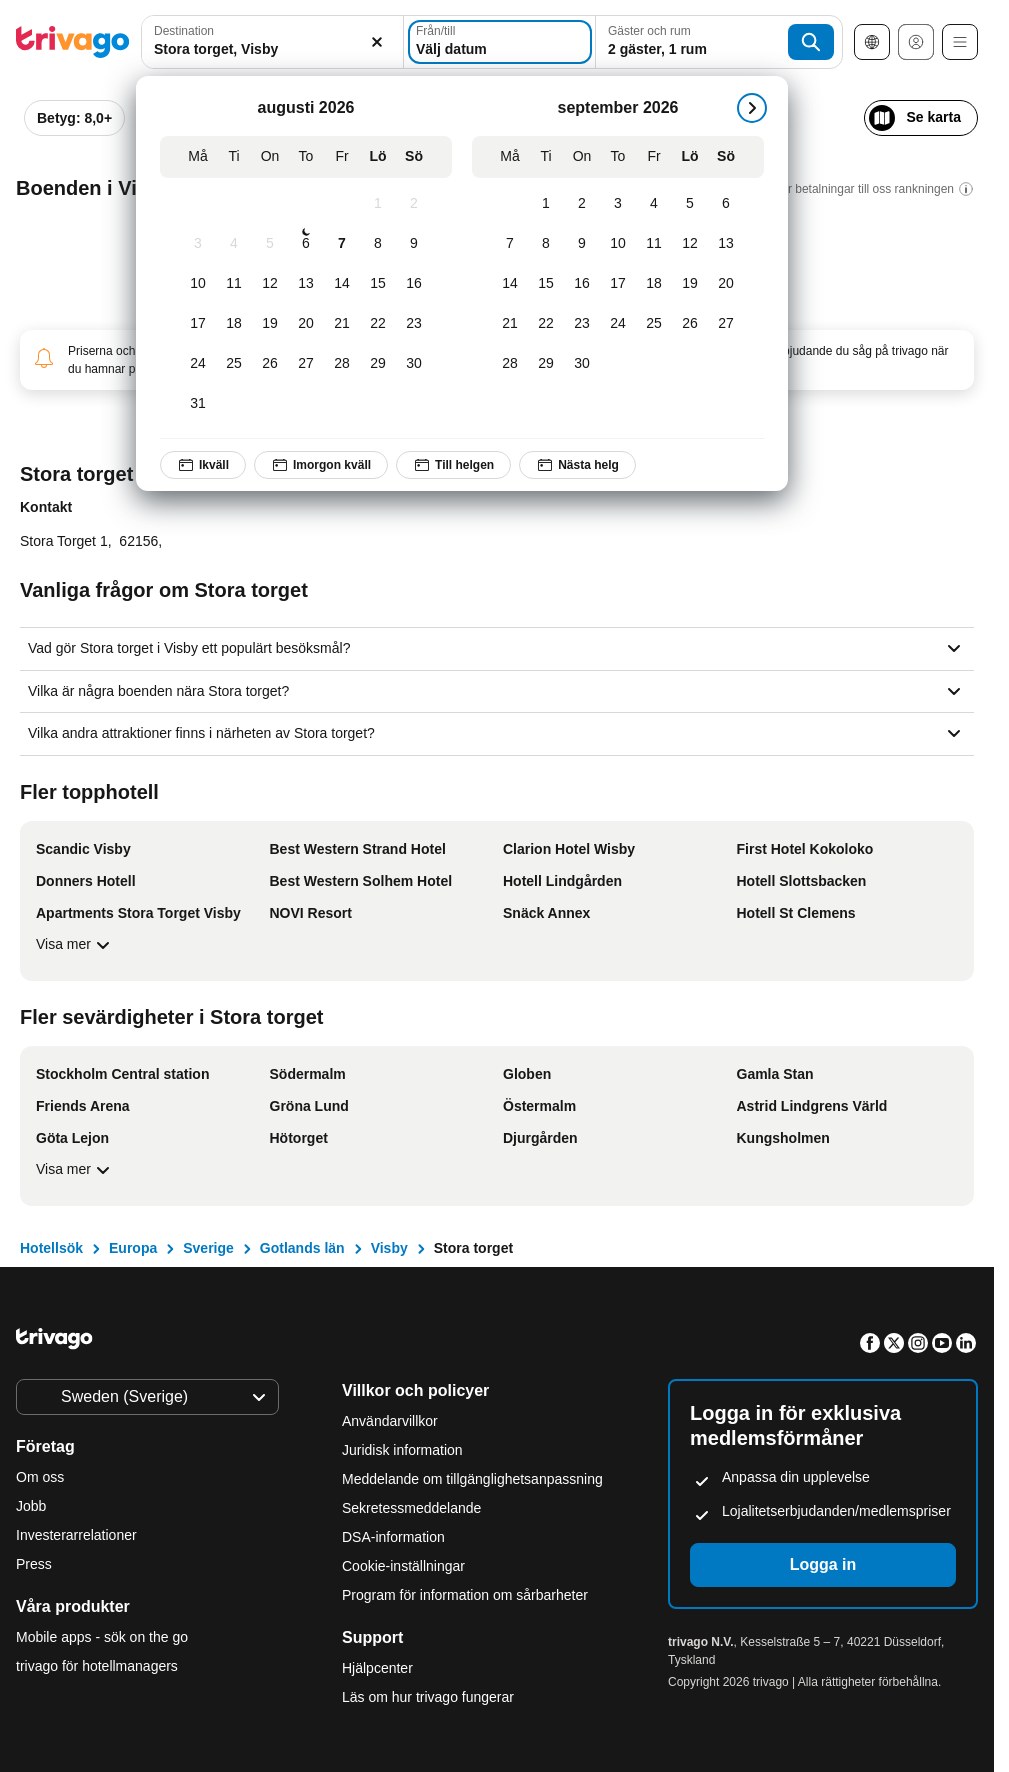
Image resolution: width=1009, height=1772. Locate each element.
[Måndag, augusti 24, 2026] (198, 364)
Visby (389, 1248)
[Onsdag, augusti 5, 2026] (270, 244)
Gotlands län (302, 1248)
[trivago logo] (73, 42)
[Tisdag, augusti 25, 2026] (234, 364)
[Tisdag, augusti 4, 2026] (234, 244)
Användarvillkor (390, 1421)
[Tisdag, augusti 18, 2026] (234, 324)
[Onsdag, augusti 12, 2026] (270, 284)
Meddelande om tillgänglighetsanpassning (472, 1479)
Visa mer (75, 945)
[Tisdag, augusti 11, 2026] (234, 284)
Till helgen (453, 465)
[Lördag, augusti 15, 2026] (378, 284)
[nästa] (752, 108)
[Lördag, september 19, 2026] (690, 284)
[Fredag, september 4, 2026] (654, 204)
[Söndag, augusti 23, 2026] (414, 324)
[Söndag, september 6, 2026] (726, 204)
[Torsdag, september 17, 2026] (618, 284)
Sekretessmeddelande (411, 1508)
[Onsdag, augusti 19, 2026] (270, 324)
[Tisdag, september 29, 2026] (546, 364)
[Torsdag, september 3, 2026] (618, 204)
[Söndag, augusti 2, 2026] (414, 204)
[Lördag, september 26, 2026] (690, 324)
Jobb (31, 1506)
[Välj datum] (500, 42)
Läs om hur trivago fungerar (428, 1697)
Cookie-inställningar (405, 1566)
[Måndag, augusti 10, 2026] (198, 284)
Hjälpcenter (377, 1668)
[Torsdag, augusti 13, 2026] (306, 284)
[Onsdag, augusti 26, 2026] (270, 364)
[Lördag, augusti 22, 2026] (378, 324)
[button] (272, 42)
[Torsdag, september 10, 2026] (618, 244)
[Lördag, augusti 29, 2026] (378, 364)
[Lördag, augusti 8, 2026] (378, 244)
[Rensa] (377, 42)
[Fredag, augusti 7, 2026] (342, 244)
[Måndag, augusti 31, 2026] (198, 404)
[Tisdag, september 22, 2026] (546, 324)
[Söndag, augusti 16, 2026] (414, 284)
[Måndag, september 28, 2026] (510, 364)
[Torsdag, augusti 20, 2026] (306, 324)
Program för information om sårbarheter (465, 1595)
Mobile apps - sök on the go (102, 1637)
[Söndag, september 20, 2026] (726, 284)
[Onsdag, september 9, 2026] (582, 244)
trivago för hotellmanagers (97, 1666)
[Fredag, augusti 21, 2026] (342, 324)
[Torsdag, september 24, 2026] (618, 324)
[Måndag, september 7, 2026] (510, 244)
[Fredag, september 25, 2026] (654, 324)
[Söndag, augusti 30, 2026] (414, 364)
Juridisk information (402, 1450)
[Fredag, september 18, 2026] (654, 284)
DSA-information (393, 1537)
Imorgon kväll (321, 465)
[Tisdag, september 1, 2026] (546, 204)
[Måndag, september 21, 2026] (510, 324)
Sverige (208, 1248)
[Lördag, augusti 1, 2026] (378, 204)
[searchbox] (272, 49)
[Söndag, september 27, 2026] (726, 324)
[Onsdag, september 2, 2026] (582, 204)
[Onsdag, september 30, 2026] (582, 364)
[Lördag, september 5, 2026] (690, 204)
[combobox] (272, 42)
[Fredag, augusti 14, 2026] (342, 284)
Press (34, 1564)
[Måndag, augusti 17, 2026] (198, 324)
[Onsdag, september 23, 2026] (582, 324)
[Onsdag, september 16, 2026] (582, 284)
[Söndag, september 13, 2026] (726, 244)
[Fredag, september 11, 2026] (654, 244)
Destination (184, 31)
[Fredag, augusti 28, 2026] (342, 364)
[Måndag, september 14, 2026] (510, 284)
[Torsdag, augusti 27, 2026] (306, 364)
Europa (133, 1248)
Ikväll (203, 465)
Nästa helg (577, 465)
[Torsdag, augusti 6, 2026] (306, 244)
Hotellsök (51, 1248)
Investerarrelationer (76, 1535)
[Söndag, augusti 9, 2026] (414, 244)
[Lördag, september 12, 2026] (690, 244)
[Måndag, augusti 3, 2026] (198, 244)
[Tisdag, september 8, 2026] (546, 244)
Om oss (40, 1477)
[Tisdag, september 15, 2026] (546, 284)
